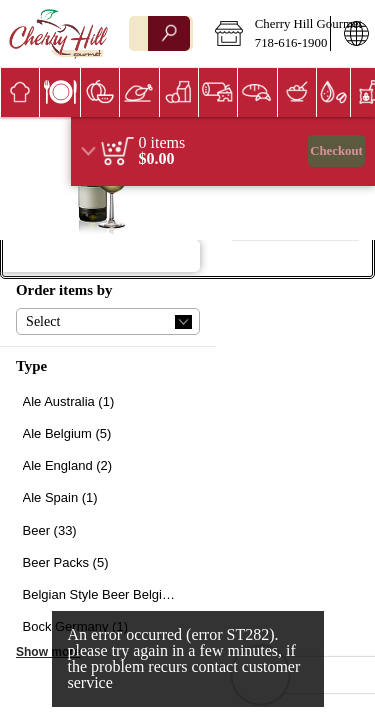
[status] (162, 143)
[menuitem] (19, 92)
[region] (223, 151)
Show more (48, 652)
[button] (266, 34)
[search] (169, 33)
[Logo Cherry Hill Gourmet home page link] (58, 34)
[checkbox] (108, 401)
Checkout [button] (336, 151)
